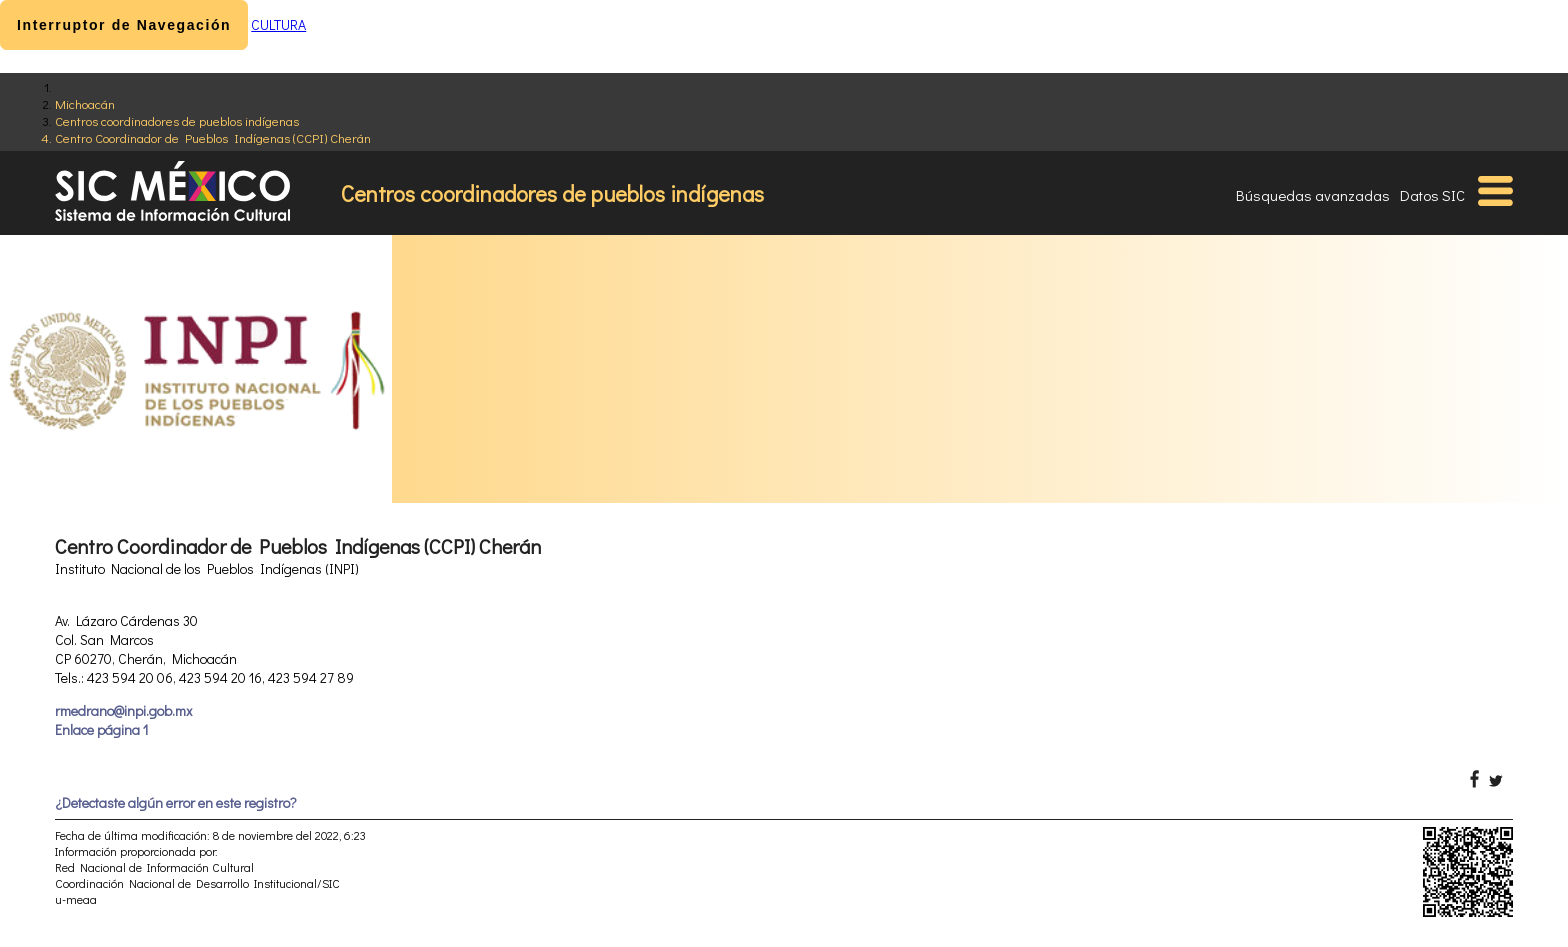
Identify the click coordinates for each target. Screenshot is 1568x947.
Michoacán (85, 103)
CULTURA (278, 24)
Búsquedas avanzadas (1313, 195)
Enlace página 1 (101, 729)
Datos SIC (1432, 195)
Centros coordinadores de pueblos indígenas (177, 120)
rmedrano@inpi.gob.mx (123, 710)
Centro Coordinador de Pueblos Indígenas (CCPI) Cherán (213, 137)
